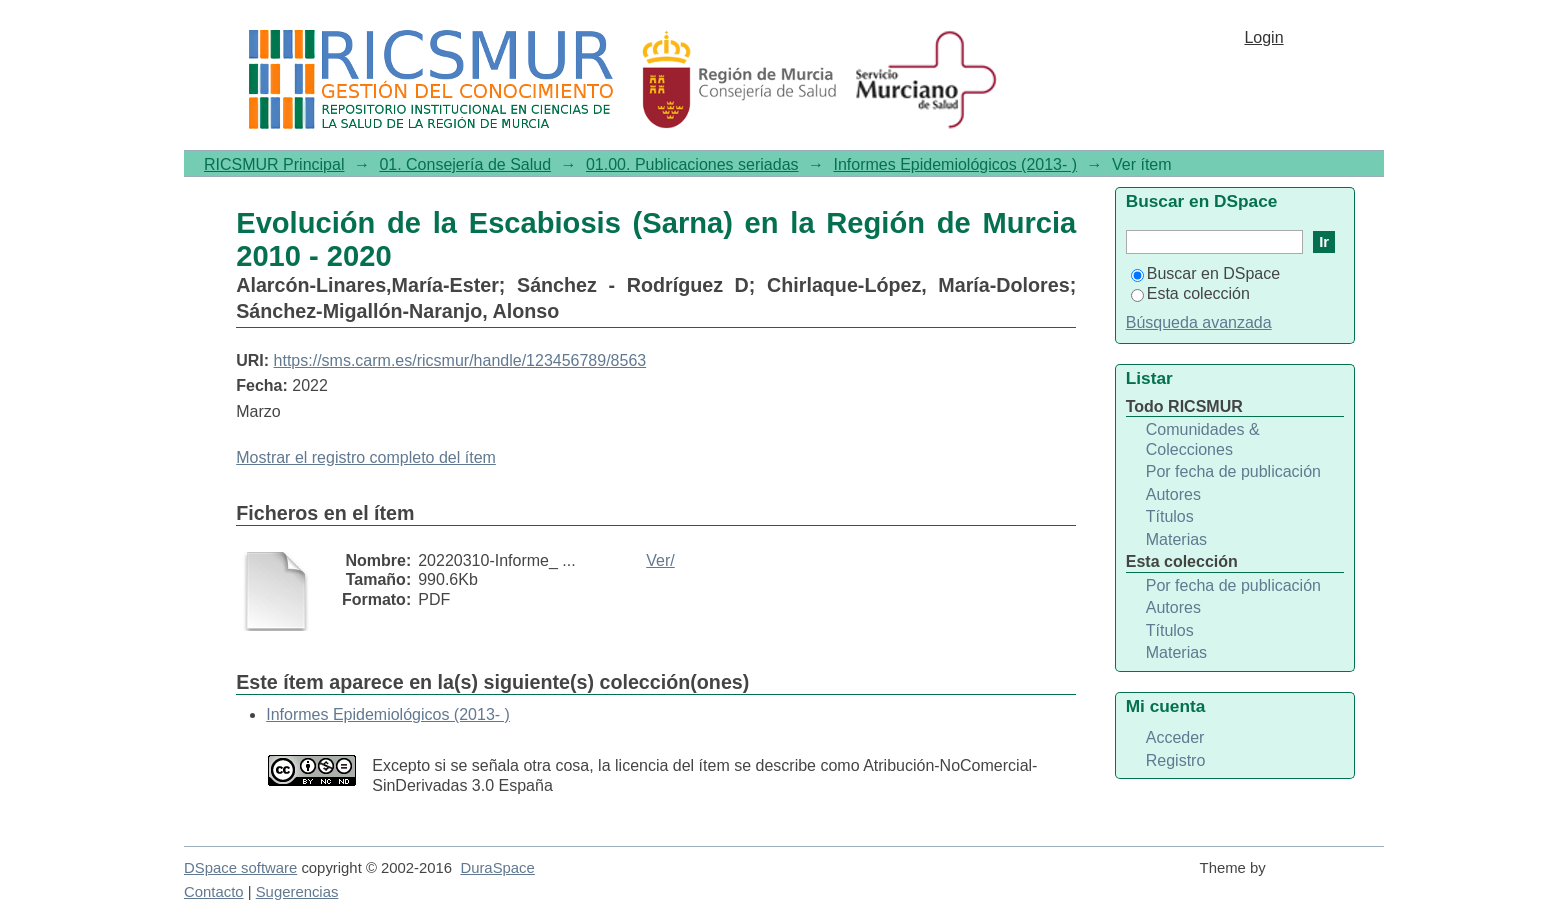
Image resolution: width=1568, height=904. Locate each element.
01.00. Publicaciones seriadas (692, 164)
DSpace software (240, 868)
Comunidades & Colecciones (1203, 439)
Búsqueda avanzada (1199, 322)
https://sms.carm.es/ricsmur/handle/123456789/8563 (460, 360)
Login (1263, 37)
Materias (1176, 539)
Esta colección (1190, 293)
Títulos (1170, 516)
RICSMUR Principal (274, 164)
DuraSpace (497, 868)
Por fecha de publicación (1233, 471)
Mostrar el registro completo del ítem (366, 457)
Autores (1173, 494)
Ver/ (660, 560)
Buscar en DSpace (1205, 273)
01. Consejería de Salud (465, 164)
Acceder (1175, 737)
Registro (1176, 760)
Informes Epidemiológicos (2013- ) (955, 164)
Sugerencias (297, 892)
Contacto (214, 892)
